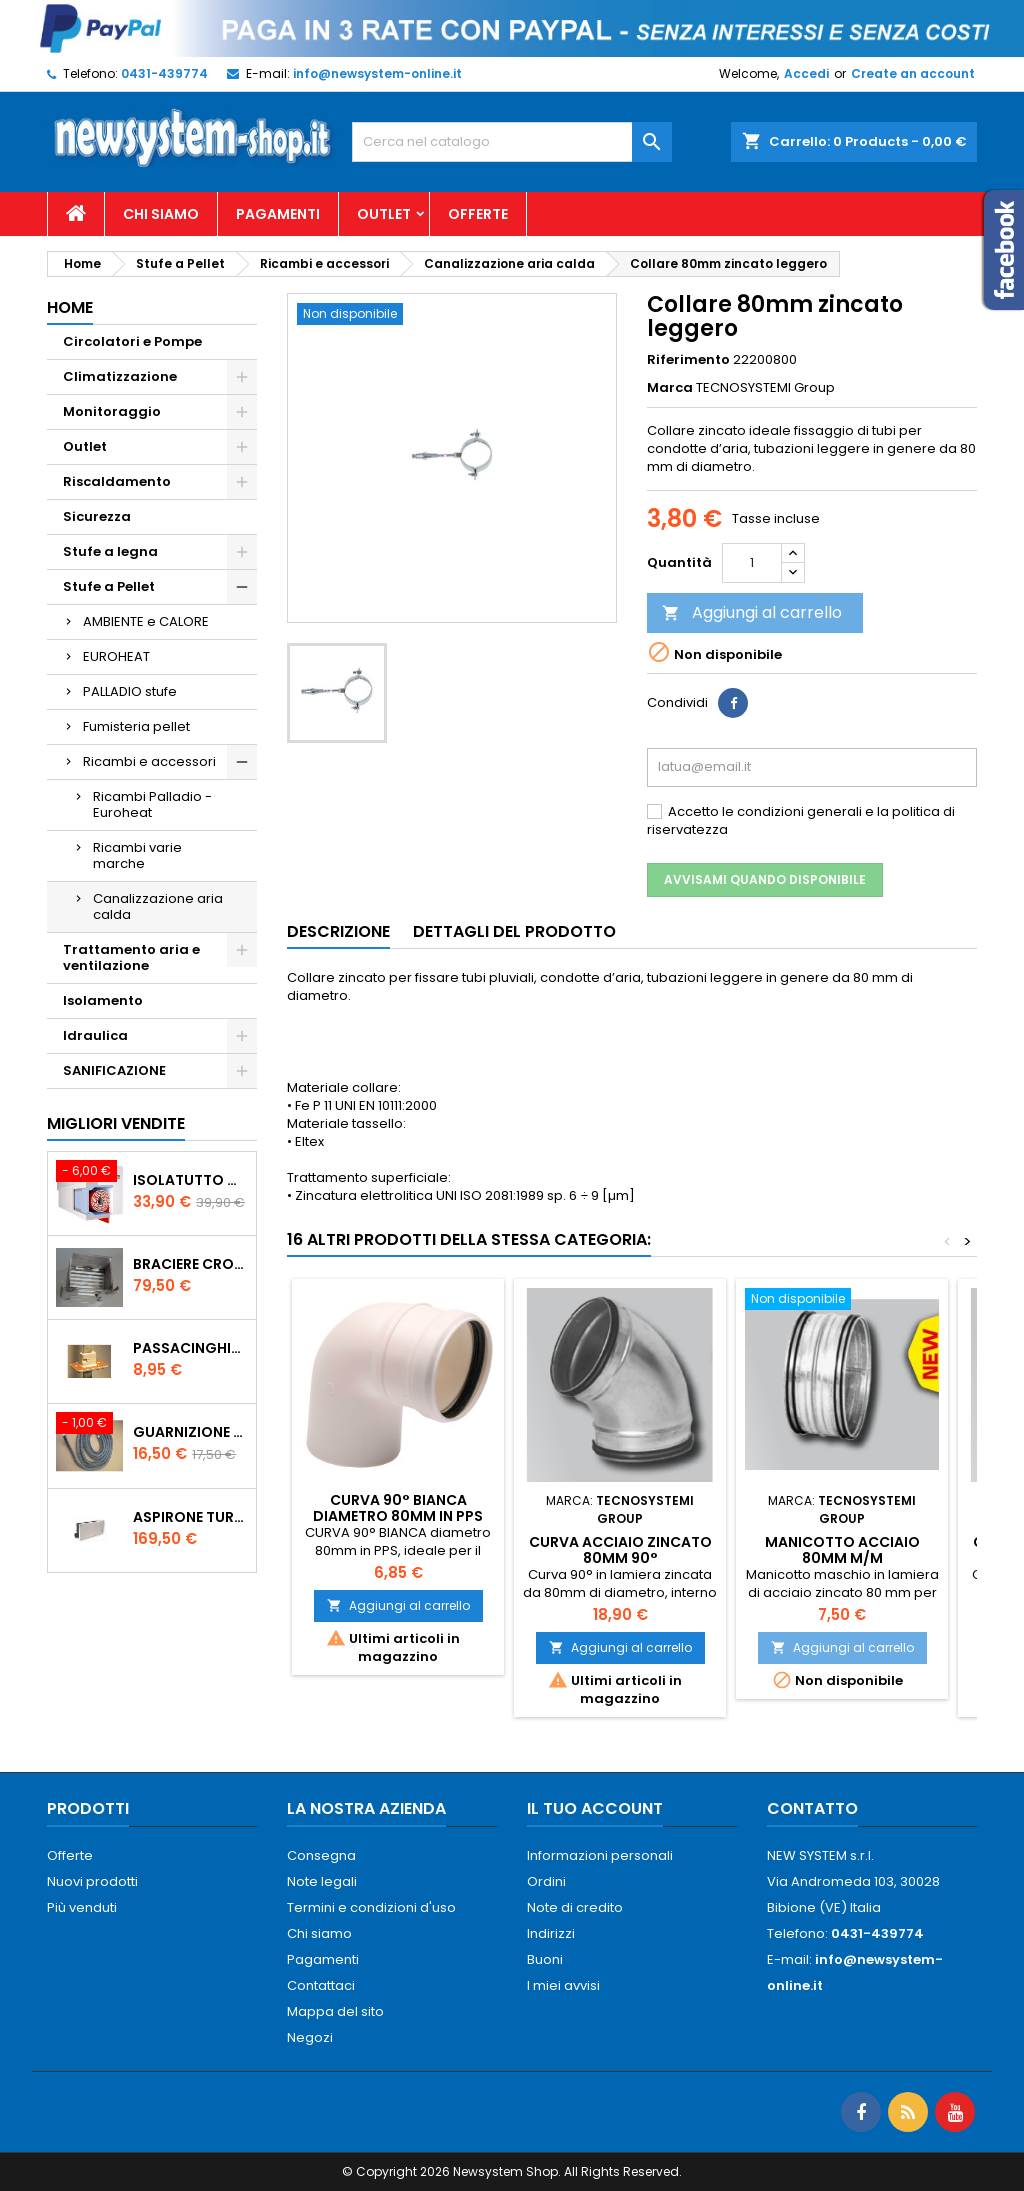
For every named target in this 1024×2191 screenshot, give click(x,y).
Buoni (545, 1959)
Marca (670, 388)
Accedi (806, 73)
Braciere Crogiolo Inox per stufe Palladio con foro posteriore (190, 1264)
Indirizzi (551, 1933)
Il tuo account (595, 1808)
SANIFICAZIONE (114, 1070)
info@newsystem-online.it (377, 73)
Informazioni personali (600, 1855)
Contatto (812, 1808)
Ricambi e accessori (149, 761)
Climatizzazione (120, 376)
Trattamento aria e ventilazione (131, 957)
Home (70, 307)
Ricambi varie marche (137, 855)
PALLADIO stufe (130, 691)
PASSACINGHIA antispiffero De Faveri (190, 1348)
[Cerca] (512, 142)
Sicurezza (97, 516)
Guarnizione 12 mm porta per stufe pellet (190, 1432)
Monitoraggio (112, 411)
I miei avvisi (563, 1985)
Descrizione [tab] (338, 931)
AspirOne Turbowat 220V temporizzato (190, 1517)
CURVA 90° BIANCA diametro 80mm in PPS (398, 1508)
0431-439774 (164, 73)
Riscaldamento (117, 481)
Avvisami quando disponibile (765, 879)
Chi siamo (161, 214)
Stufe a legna (110, 551)
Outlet (384, 214)
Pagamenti (278, 214)
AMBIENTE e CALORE (146, 621)
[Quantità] (752, 563)
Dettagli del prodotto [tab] (514, 931)
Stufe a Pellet (109, 586)
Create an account (913, 73)
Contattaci (321, 1985)
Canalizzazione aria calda (158, 906)
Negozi (310, 2037)
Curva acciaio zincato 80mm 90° (620, 1550)
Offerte (478, 214)
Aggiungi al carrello (752, 612)
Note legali (322, 1881)
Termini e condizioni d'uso (371, 1907)
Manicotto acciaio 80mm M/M (842, 1550)
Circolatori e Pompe (132, 341)
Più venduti (82, 1907)
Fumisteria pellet (136, 726)
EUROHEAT (116, 656)
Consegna (321, 1855)
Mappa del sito (335, 2011)
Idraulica (95, 1035)
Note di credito (575, 1907)
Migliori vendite (116, 1123)
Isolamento (103, 1000)
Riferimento (688, 360)
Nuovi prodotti (92, 1881)
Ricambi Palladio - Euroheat (152, 804)
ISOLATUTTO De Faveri (190, 1180)
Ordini (546, 1881)
